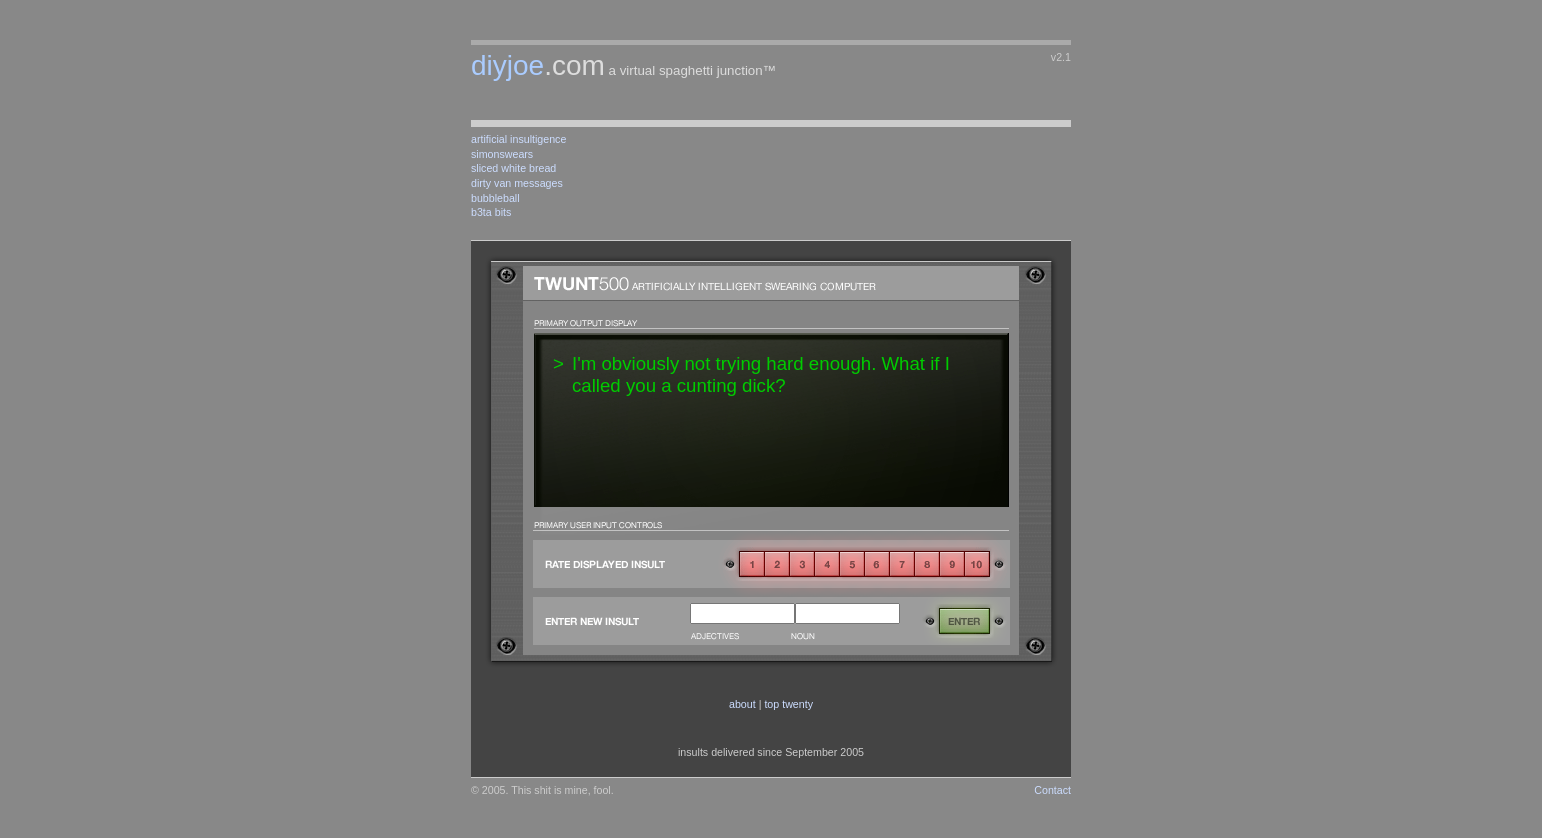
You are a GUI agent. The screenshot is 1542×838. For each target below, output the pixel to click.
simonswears (502, 154)
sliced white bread (513, 168)
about (742, 704)
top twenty (788, 704)
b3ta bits (491, 212)
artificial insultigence (518, 139)
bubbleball (495, 198)
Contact (1052, 790)
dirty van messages (517, 183)
